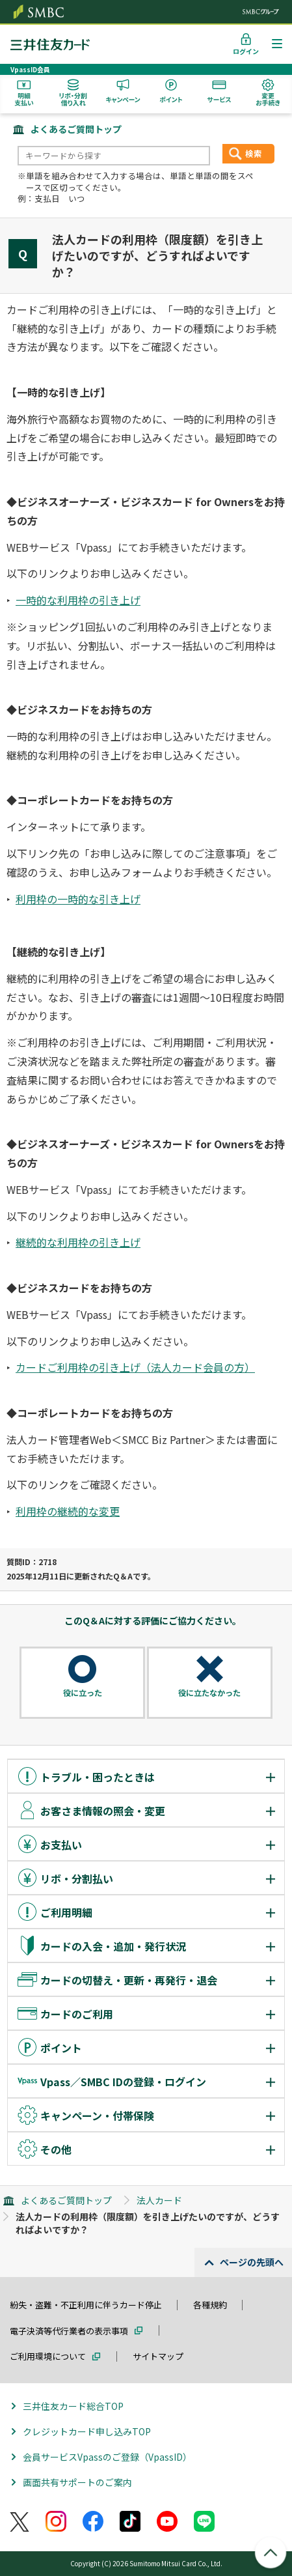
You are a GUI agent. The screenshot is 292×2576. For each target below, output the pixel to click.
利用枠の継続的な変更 (68, 1511)
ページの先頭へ (252, 2262)
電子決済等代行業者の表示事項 (69, 2331)
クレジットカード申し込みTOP (87, 2431)
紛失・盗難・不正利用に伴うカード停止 (86, 2305)
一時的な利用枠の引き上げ (78, 600)
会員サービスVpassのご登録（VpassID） (107, 2456)
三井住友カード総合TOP (73, 2406)
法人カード (159, 2200)
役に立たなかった (209, 1693)
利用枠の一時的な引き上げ (78, 899)
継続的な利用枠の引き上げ (78, 1242)
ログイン (246, 51)
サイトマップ (158, 2356)
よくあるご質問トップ (76, 128)
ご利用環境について (48, 2356)
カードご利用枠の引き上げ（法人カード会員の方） (135, 1367)
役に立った (82, 1693)
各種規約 (210, 2305)
